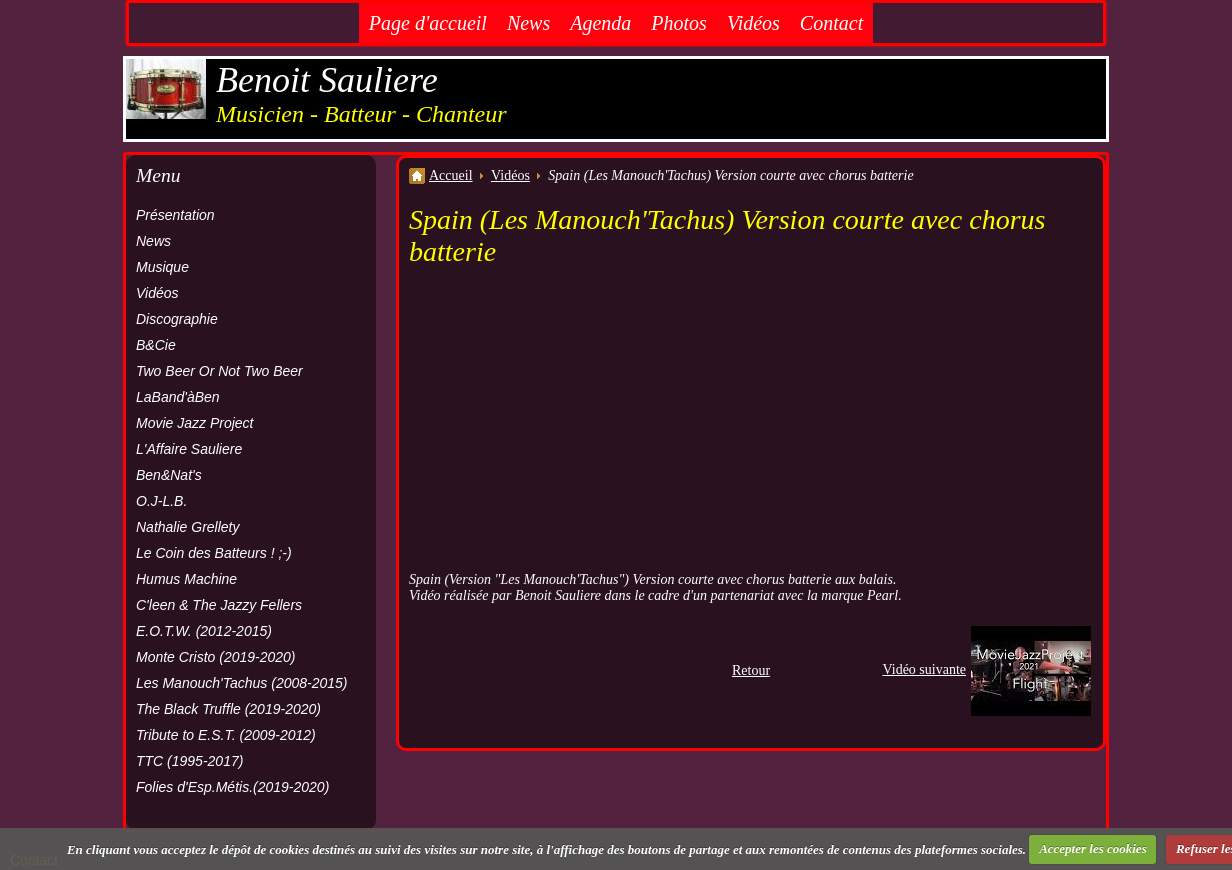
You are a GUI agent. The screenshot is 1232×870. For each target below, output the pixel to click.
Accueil (451, 175)
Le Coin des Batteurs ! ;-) (214, 553)
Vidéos (753, 23)
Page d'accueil (428, 23)
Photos (679, 23)
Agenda (600, 23)
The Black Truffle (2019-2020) (228, 709)
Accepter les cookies (1093, 848)
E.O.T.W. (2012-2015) (204, 631)
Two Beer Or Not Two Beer (219, 371)
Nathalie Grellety (188, 527)
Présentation (175, 215)
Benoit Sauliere (327, 80)
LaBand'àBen (178, 397)
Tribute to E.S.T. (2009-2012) (226, 735)
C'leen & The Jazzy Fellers (219, 605)
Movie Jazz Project (194, 423)
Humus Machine (186, 579)
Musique (162, 267)
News (528, 23)
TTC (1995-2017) (189, 761)
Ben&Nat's (169, 475)
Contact (831, 23)
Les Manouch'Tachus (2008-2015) (242, 683)
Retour (751, 670)
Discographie (177, 319)
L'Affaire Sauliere (189, 449)
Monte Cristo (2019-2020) (216, 657)
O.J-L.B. (161, 501)
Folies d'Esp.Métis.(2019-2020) (232, 787)
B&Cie (156, 345)
